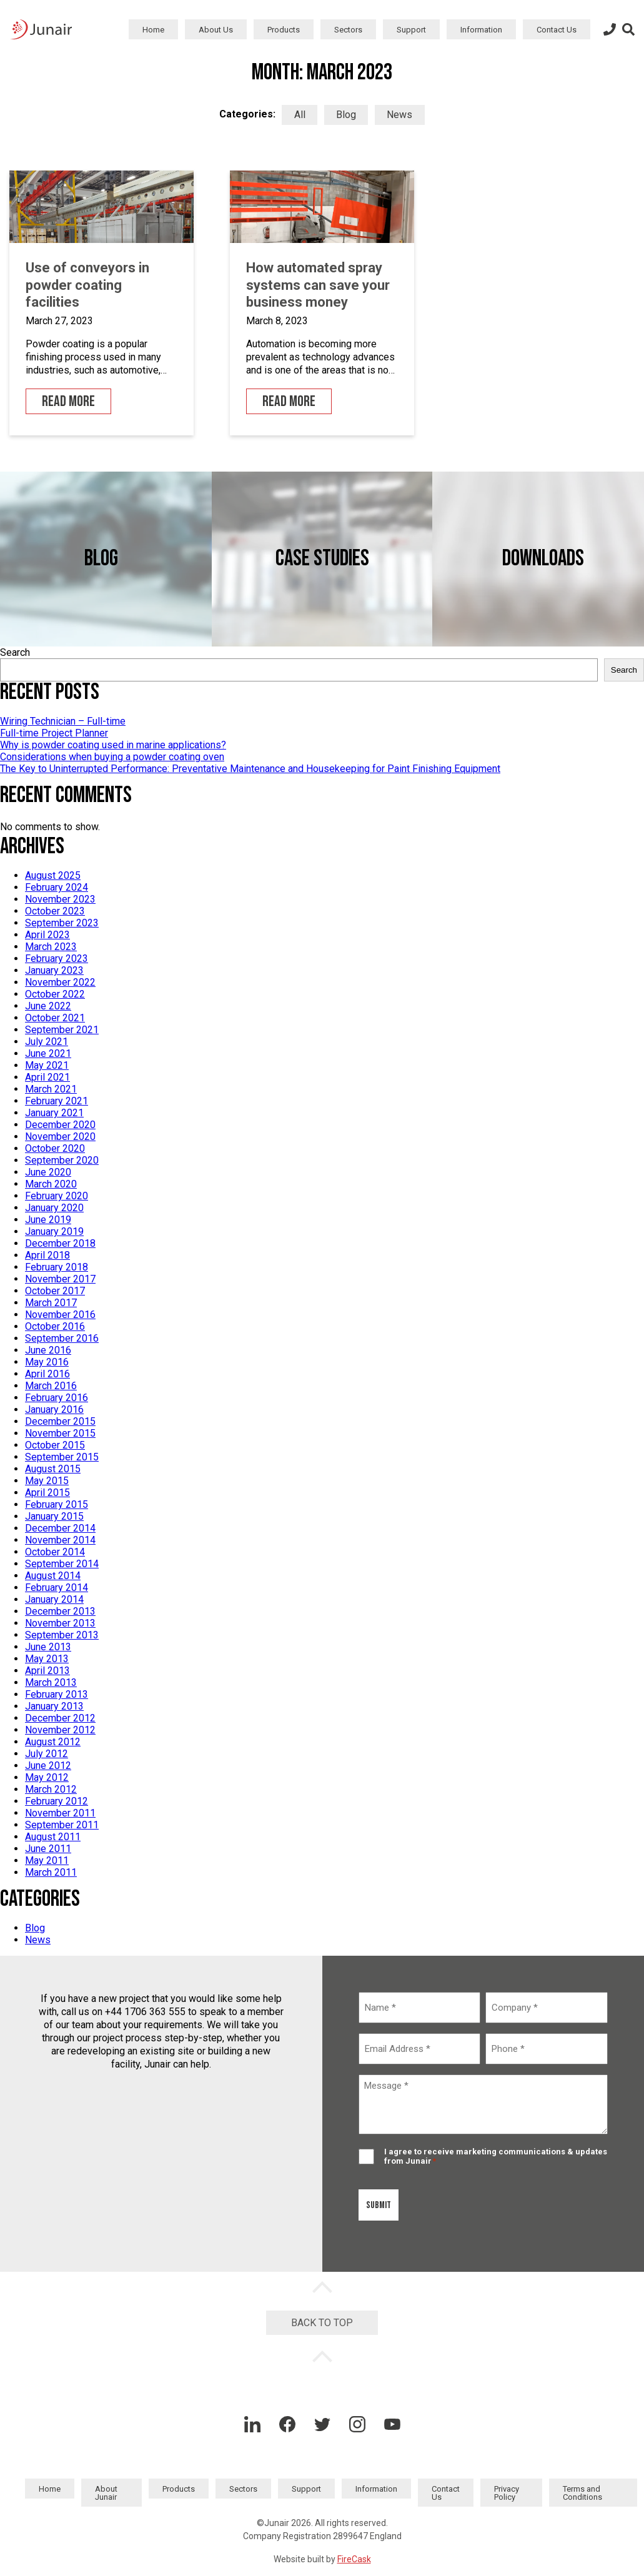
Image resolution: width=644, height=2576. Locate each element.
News (399, 115)
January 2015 (54, 1516)
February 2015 (56, 1504)
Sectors (348, 29)
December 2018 (60, 1243)
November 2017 (60, 1279)
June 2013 (48, 1647)
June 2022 (48, 1006)
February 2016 (56, 1398)
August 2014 (53, 1576)
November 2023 (60, 899)
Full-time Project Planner (54, 733)
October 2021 (55, 1018)
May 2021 (47, 1065)
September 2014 (62, 1564)
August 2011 (53, 1837)
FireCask (354, 2559)
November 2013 (60, 1623)
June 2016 (48, 1350)
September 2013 (62, 1635)
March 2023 (51, 947)
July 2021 (46, 1042)
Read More (68, 401)
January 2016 (54, 1409)
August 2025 (53, 875)
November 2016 (60, 1314)
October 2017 (55, 1291)
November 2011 (60, 1813)
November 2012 (60, 1730)
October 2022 (55, 994)
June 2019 (48, 1220)
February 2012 (56, 1801)
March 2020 (51, 1184)
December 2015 (60, 1421)
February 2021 (56, 1101)
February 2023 (56, 958)
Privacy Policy (506, 2493)
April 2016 (47, 1374)
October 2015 (55, 1445)
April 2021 (47, 1077)
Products (283, 29)
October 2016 (55, 1326)
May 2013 (47, 1659)
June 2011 (48, 1849)
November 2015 (60, 1433)
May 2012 (47, 1777)
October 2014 (55, 1552)
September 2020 (62, 1160)
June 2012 (48, 1765)
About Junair (106, 2493)
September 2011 (62, 1825)
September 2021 (62, 1030)
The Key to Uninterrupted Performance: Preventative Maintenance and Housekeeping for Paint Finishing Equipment (250, 769)
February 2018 (56, 1267)
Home (153, 29)
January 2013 (54, 1706)
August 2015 (53, 1469)
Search (15, 652)
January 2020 (54, 1208)
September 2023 (62, 923)
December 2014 (60, 1528)
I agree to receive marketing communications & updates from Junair (495, 2156)
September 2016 (62, 1338)
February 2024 (56, 887)
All (299, 115)
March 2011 (51, 1872)
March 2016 (51, 1386)
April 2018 (47, 1255)
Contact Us (557, 29)
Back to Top (322, 2323)
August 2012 (53, 1742)
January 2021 (54, 1113)
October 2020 (55, 1148)
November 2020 (60, 1136)
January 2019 (54, 1231)
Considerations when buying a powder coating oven (112, 757)
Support (411, 29)
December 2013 (60, 1611)
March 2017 (51, 1303)
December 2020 (60, 1125)
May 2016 (47, 1362)
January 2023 (54, 970)
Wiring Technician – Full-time (63, 721)
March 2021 (51, 1089)
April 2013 (47, 1671)
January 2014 (54, 1599)
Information (481, 29)
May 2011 (47, 1860)
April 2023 (47, 935)
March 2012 (51, 1789)
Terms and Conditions (582, 2493)
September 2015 (62, 1457)
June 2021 (48, 1053)
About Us (216, 29)
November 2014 (60, 1540)
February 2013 (56, 1694)
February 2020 (56, 1196)
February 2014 (56, 1587)
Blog (346, 115)
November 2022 (60, 982)
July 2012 (46, 1754)
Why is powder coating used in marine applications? (113, 745)
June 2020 (48, 1172)
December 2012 (60, 1718)
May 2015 (47, 1481)
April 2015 (47, 1493)
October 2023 (55, 911)
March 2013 (51, 1682)
